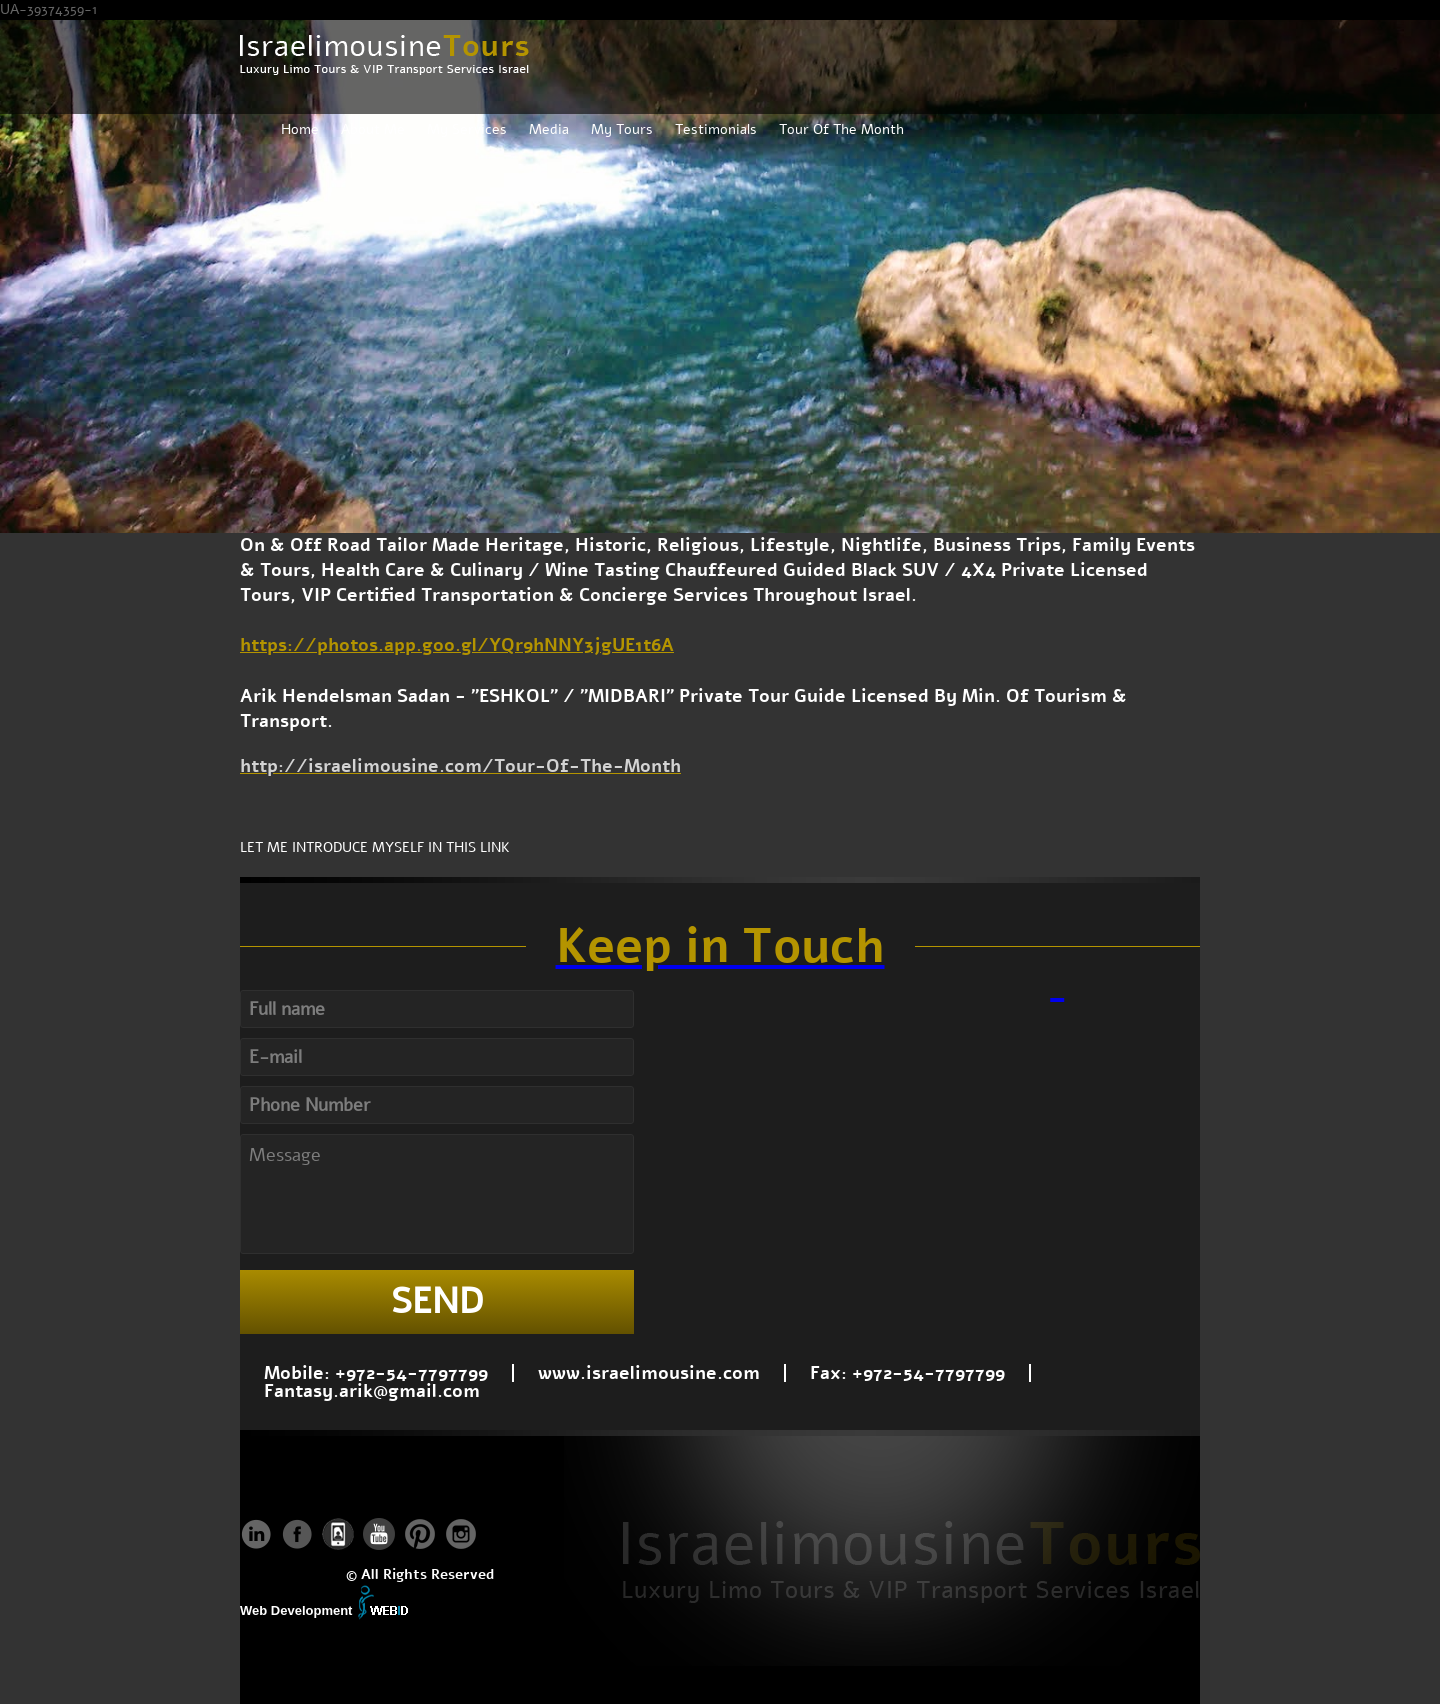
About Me (373, 129)
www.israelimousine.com (649, 1373)
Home (300, 129)
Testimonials (716, 129)
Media (549, 129)
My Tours (622, 129)
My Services (467, 129)
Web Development (296, 1610)
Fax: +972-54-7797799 (907, 1373)
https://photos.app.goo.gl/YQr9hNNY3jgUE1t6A (457, 645)
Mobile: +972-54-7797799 (376, 1373)
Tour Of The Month (841, 129)
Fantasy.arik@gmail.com (372, 1391)
